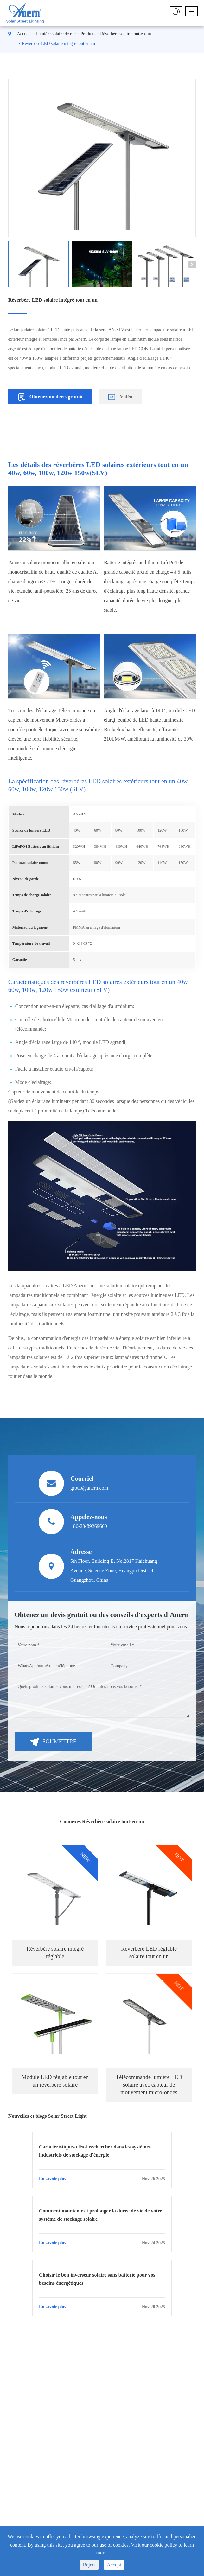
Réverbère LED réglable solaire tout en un (149, 1953)
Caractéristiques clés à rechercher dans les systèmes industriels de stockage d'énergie (95, 2151)
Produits (87, 33)
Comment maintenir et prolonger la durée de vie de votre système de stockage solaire (100, 2215)
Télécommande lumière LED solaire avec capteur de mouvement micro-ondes (149, 2085)
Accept (114, 2564)
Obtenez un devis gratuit (50, 396)
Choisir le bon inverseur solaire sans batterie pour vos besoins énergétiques (97, 2279)
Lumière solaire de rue (56, 33)
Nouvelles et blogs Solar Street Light (47, 2116)
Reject (89, 2564)
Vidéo (120, 396)
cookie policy (163, 2544)
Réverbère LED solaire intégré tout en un (58, 43)
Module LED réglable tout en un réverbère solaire (55, 2081)
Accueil (24, 33)
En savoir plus (102, 2179)
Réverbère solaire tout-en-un (125, 33)
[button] (192, 264)
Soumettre (53, 1742)
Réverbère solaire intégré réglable (55, 1953)
